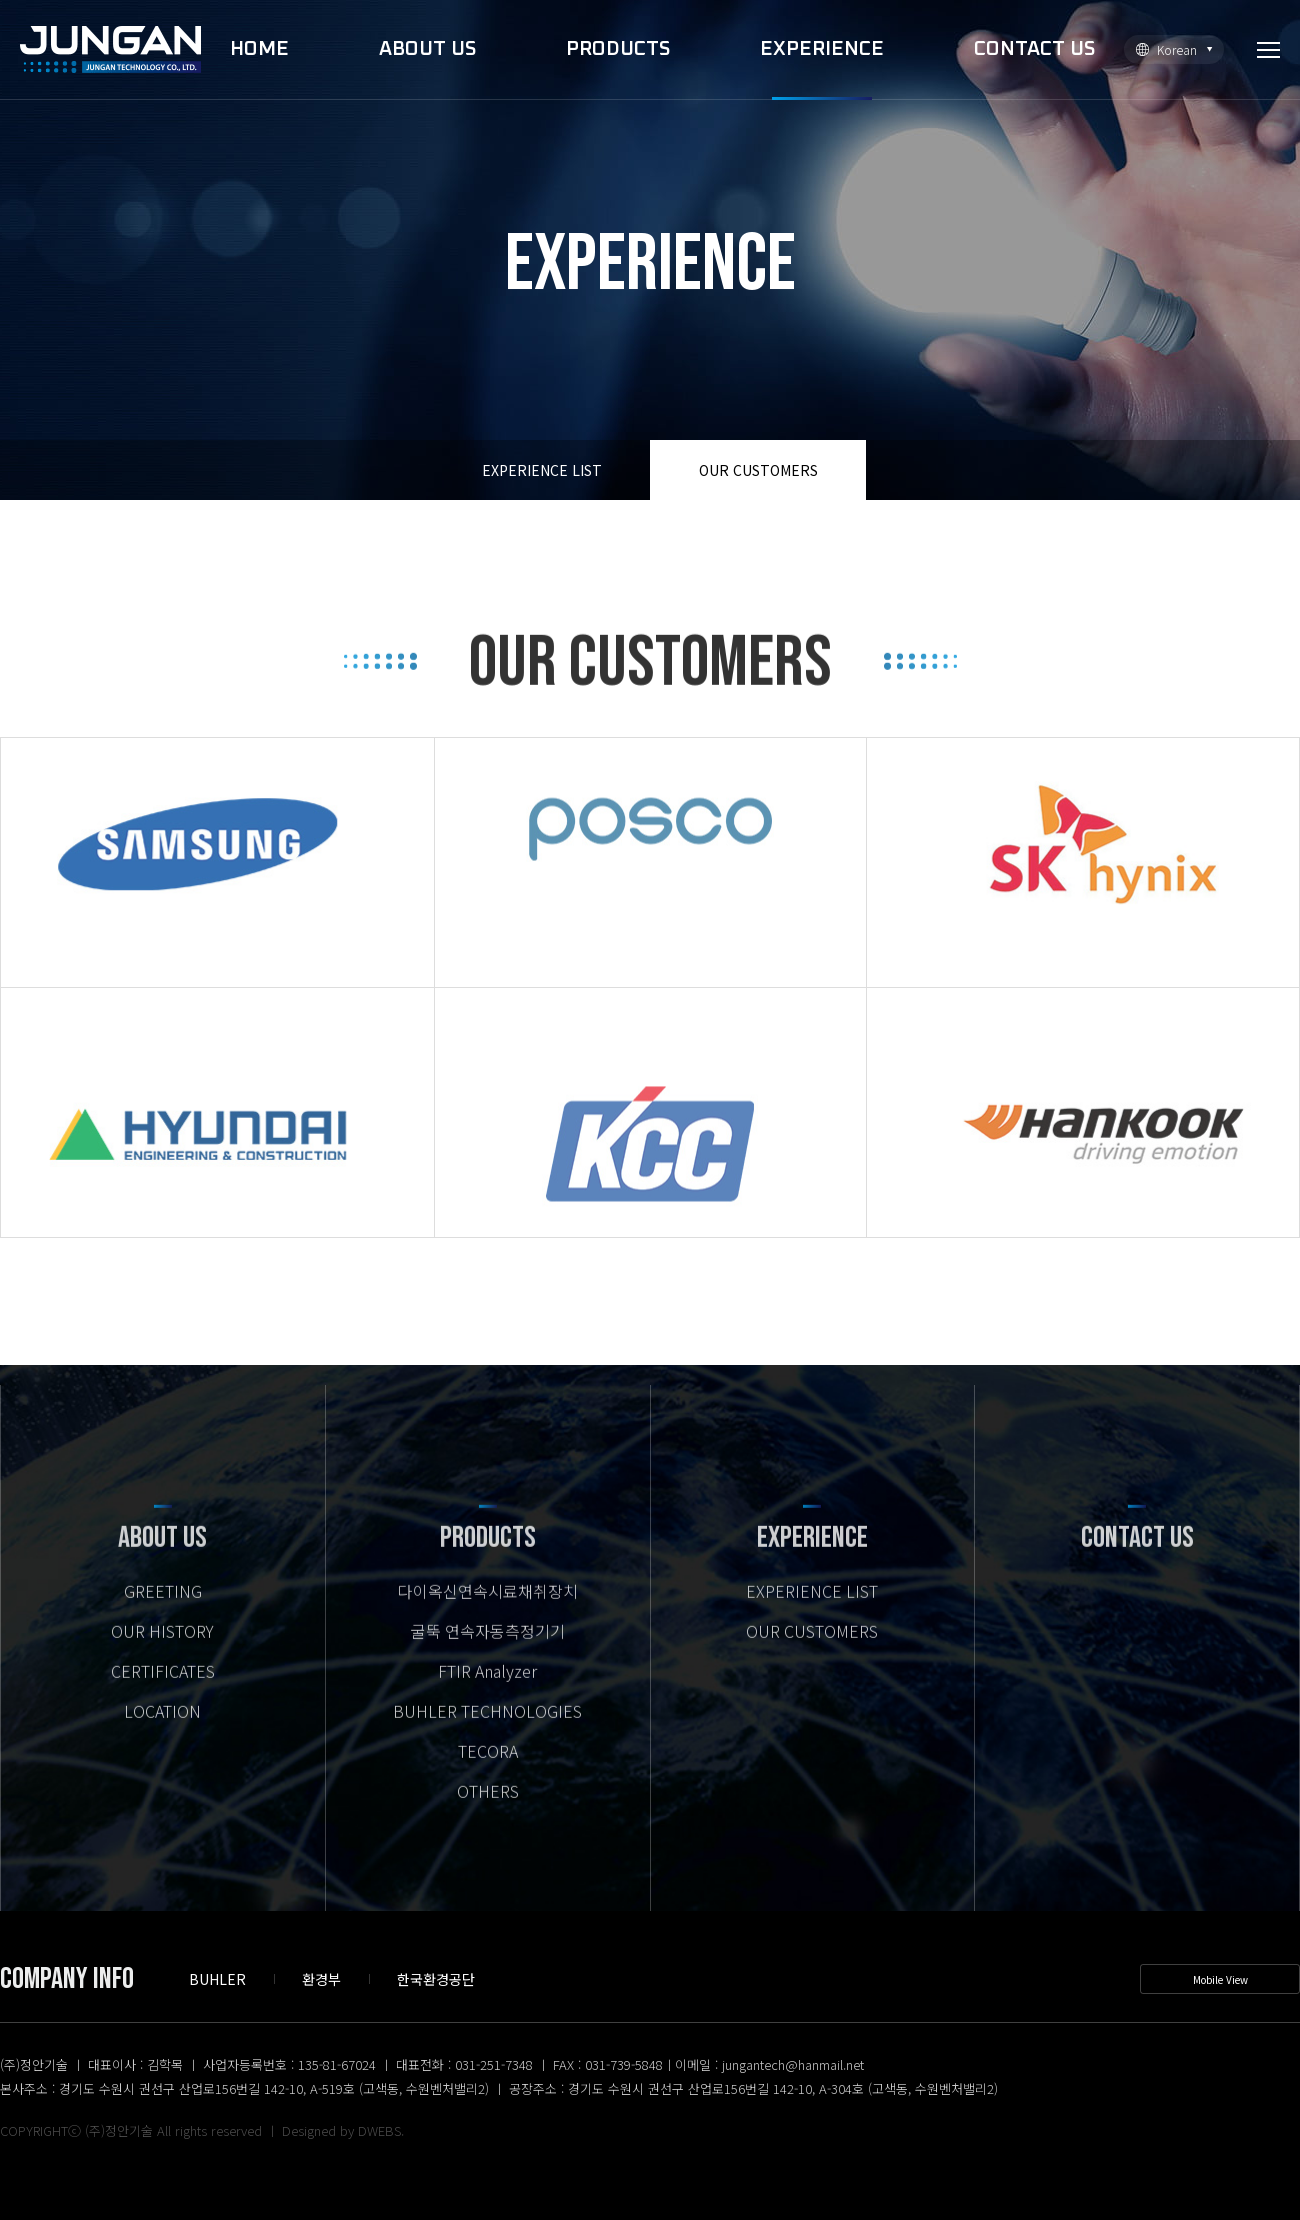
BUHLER (217, 1979)
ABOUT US (427, 49)
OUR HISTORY (162, 1657)
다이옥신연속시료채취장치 (488, 1617)
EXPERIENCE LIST (542, 470)
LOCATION (162, 1737)
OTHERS (488, 1817)
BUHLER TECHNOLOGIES (487, 1737)
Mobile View (1220, 1979)
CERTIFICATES (163, 1697)
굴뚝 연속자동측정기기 (488, 1657)
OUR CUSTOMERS (758, 470)
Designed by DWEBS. (343, 2130)
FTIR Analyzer (487, 1697)
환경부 (321, 1979)
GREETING (163, 1617)
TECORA (488, 1777)
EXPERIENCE (822, 49)
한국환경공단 (436, 1979)
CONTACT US (1034, 49)
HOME (259, 49)
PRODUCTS (618, 49)
